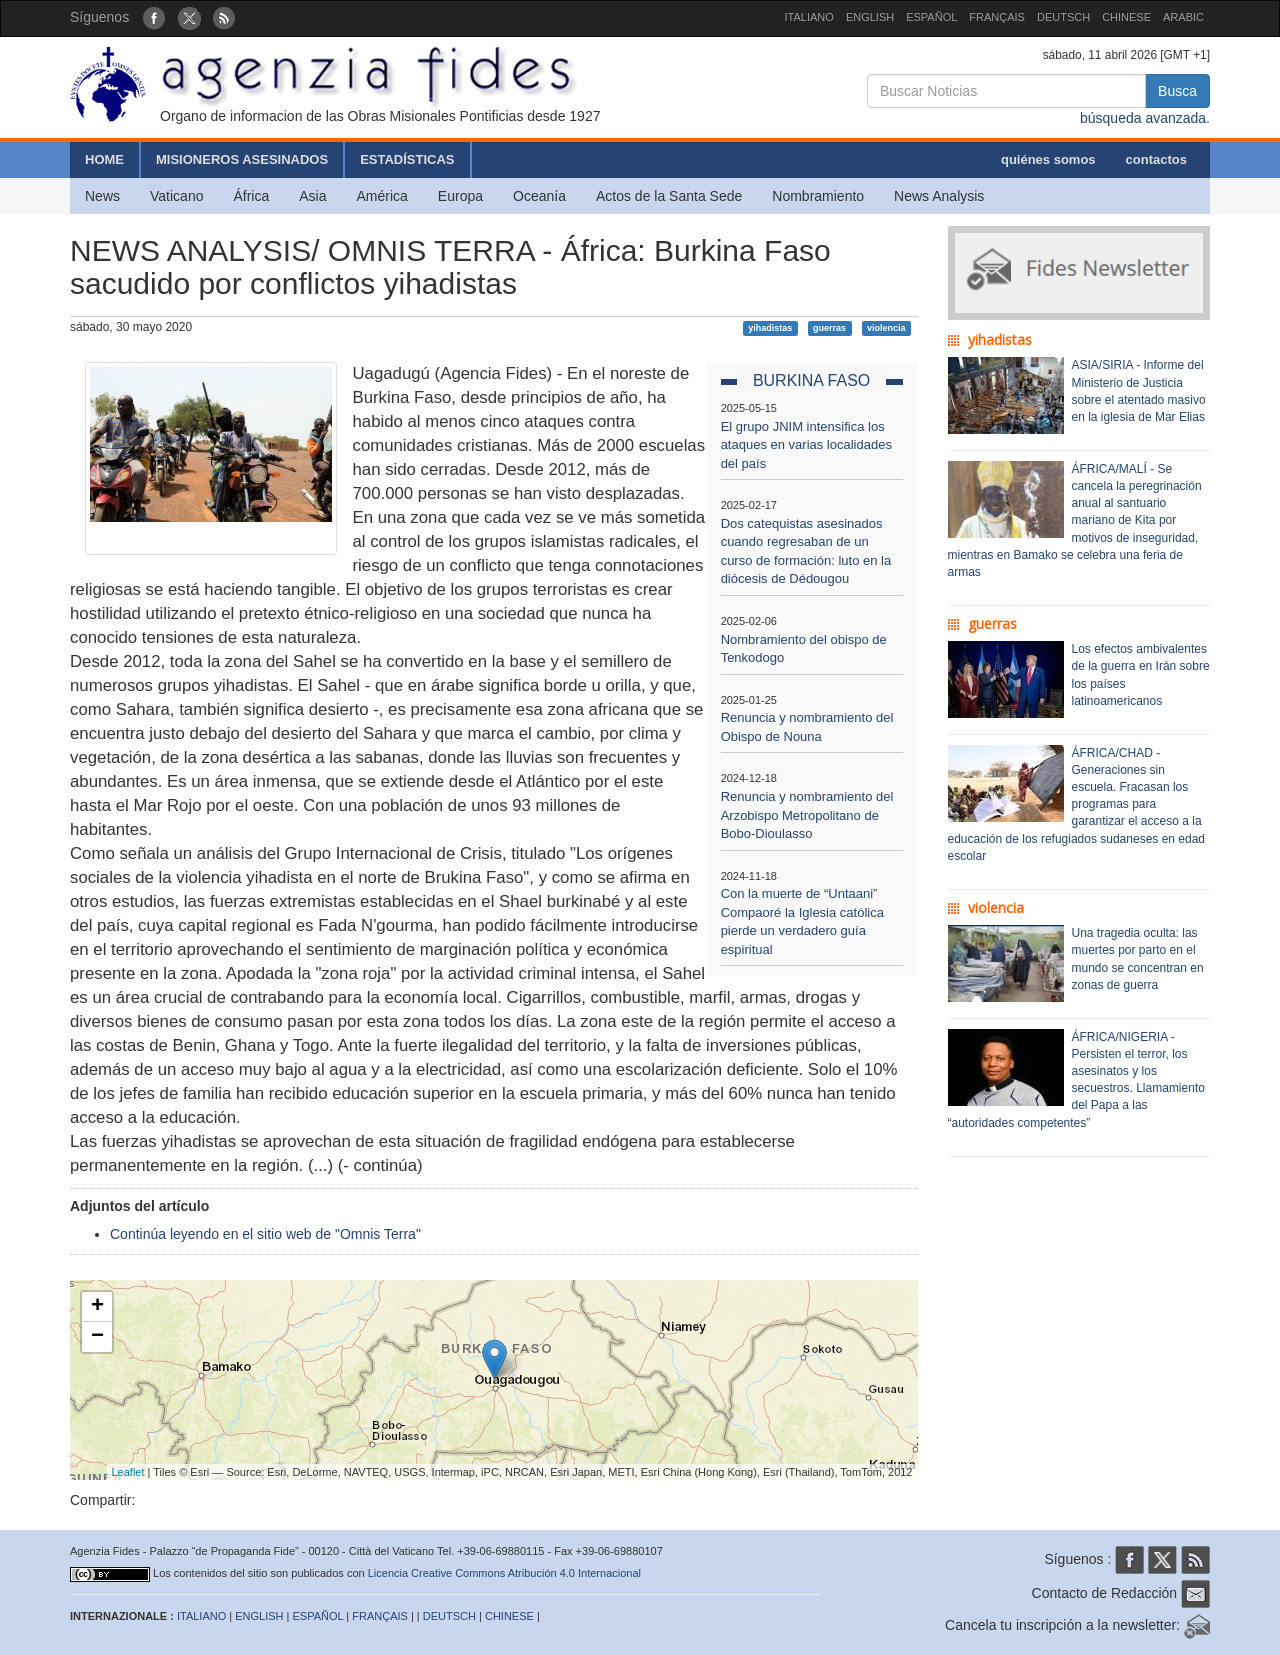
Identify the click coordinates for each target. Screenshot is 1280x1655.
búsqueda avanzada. (1145, 118)
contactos (1156, 159)
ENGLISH (870, 17)
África (251, 196)
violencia (886, 328)
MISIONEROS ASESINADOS (242, 159)
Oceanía (539, 196)
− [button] (97, 1337)
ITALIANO (809, 17)
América (382, 196)
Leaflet (128, 1472)
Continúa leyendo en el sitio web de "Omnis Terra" (265, 1234)
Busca (1177, 91)
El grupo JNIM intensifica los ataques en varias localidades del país (806, 445)
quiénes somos (1048, 159)
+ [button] (97, 1307)
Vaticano (176, 196)
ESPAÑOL (931, 17)
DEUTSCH (1063, 17)
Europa (460, 196)
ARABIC (1183, 17)
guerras (829, 328)
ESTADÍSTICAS (407, 159)
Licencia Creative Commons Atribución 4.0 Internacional (504, 1573)
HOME (104, 159)
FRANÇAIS (997, 17)
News (102, 196)
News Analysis (939, 196)
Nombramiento (818, 196)
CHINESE (1126, 17)
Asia (312, 196)
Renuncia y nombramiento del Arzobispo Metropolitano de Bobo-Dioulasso (807, 815)
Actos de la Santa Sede (669, 196)
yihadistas (770, 328)
